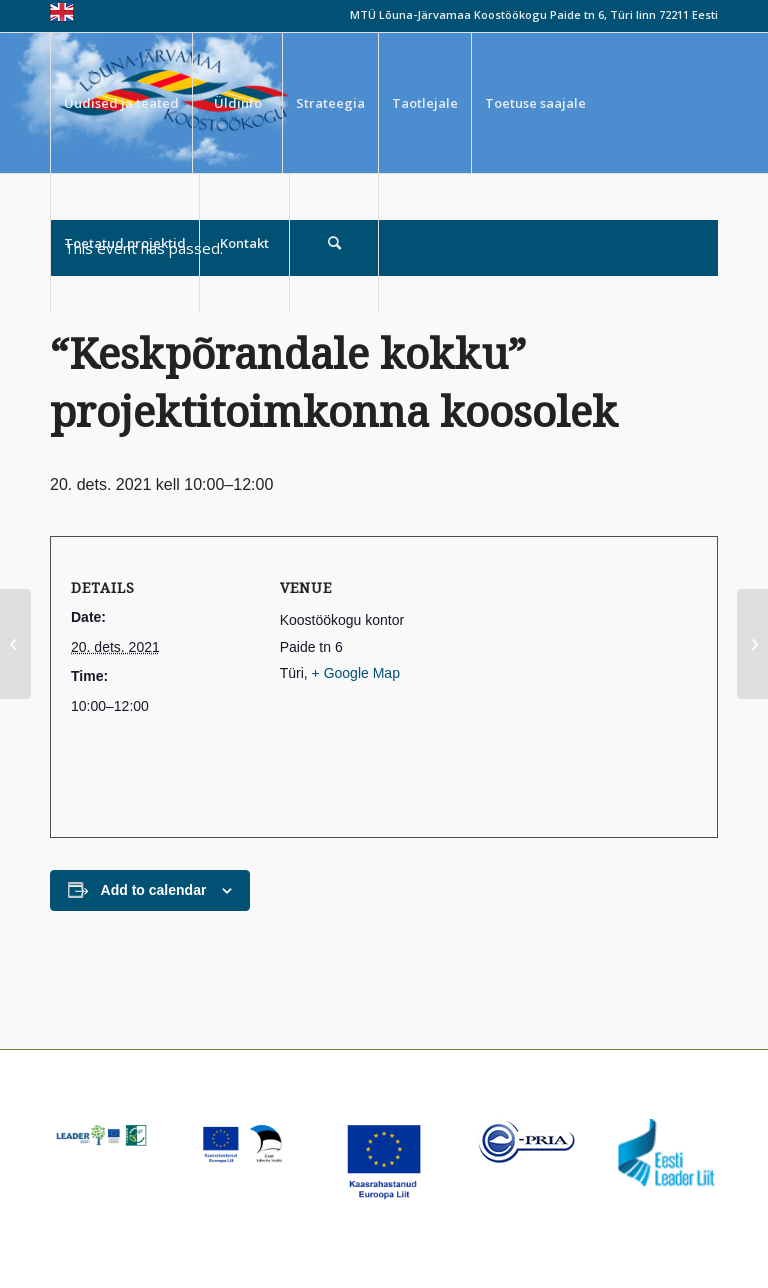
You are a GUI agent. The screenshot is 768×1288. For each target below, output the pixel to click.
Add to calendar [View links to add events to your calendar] (154, 890)
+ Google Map (356, 673)
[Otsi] (334, 243)
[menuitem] (121, 103)
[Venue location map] (580, 686)
